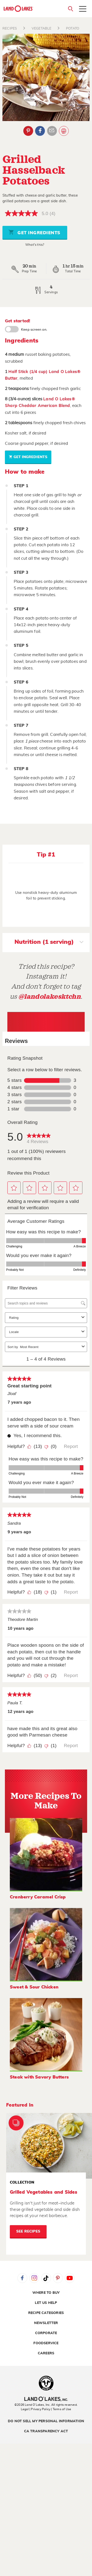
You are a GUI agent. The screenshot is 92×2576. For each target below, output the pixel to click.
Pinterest (58, 2278)
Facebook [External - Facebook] (40, 131)
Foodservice (45, 2343)
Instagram (34, 2278)
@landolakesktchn (49, 996)
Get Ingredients (34, 232)
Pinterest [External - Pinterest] (28, 131)
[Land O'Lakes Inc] (46, 2399)
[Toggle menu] (82, 9)
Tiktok (46, 2278)
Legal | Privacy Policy (35, 2409)
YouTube (70, 2278)
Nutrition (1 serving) (48, 942)
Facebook (22, 2278)
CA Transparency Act (46, 2431)
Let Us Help (46, 2303)
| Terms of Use (61, 2409)
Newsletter (46, 2323)
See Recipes (28, 2231)
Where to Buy (46, 2293)
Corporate (46, 2333)
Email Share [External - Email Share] (52, 131)
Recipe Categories (46, 2313)
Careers (46, 2353)
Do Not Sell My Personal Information (46, 2421)
